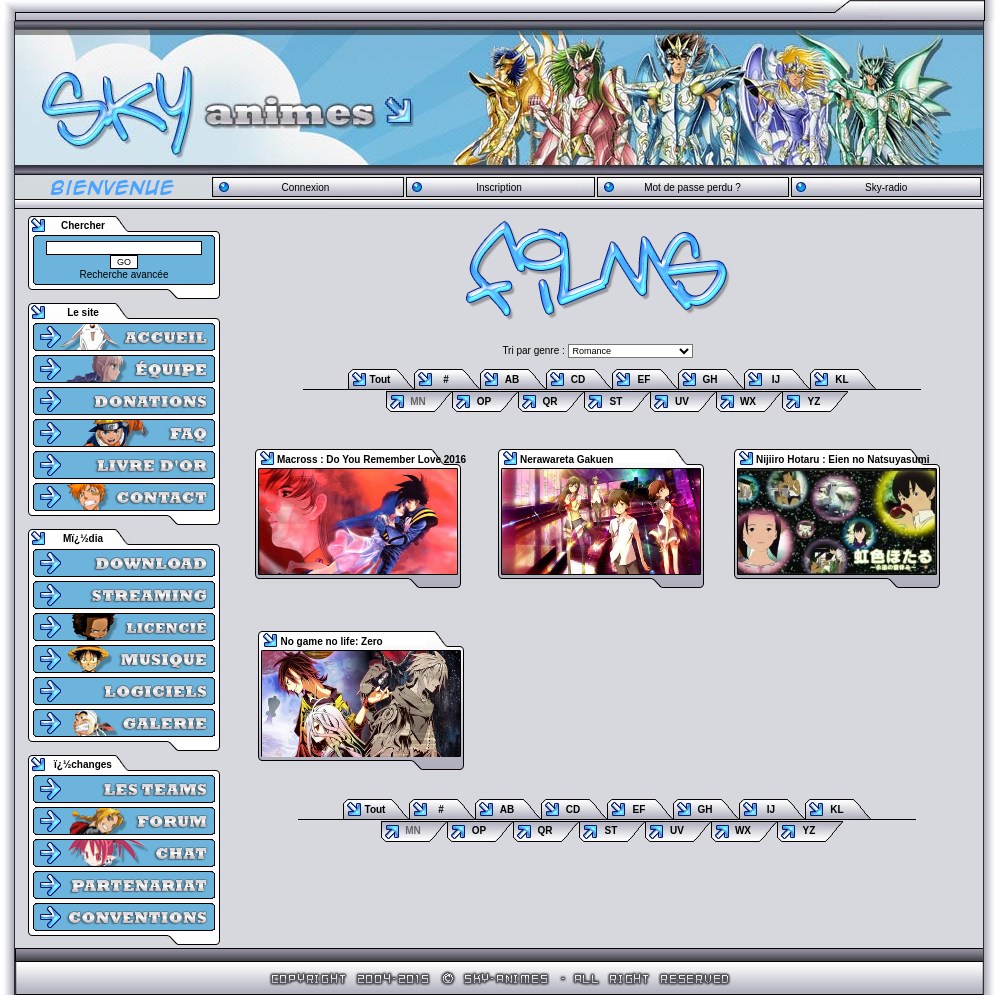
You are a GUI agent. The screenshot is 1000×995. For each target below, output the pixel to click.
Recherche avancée (124, 274)
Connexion (305, 187)
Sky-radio (886, 187)
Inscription (499, 187)
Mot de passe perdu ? (692, 187)
